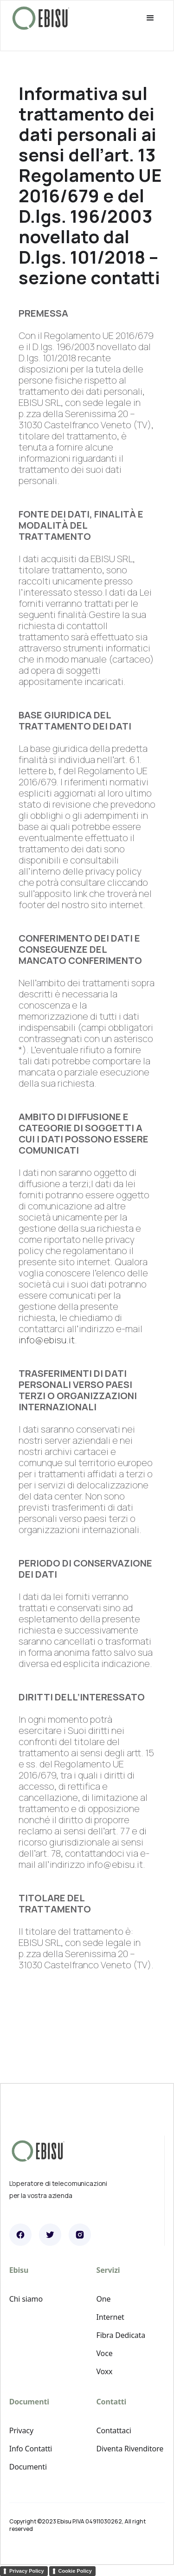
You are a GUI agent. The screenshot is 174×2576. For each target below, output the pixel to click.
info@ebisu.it (47, 1340)
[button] (126, 18)
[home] (41, 18)
